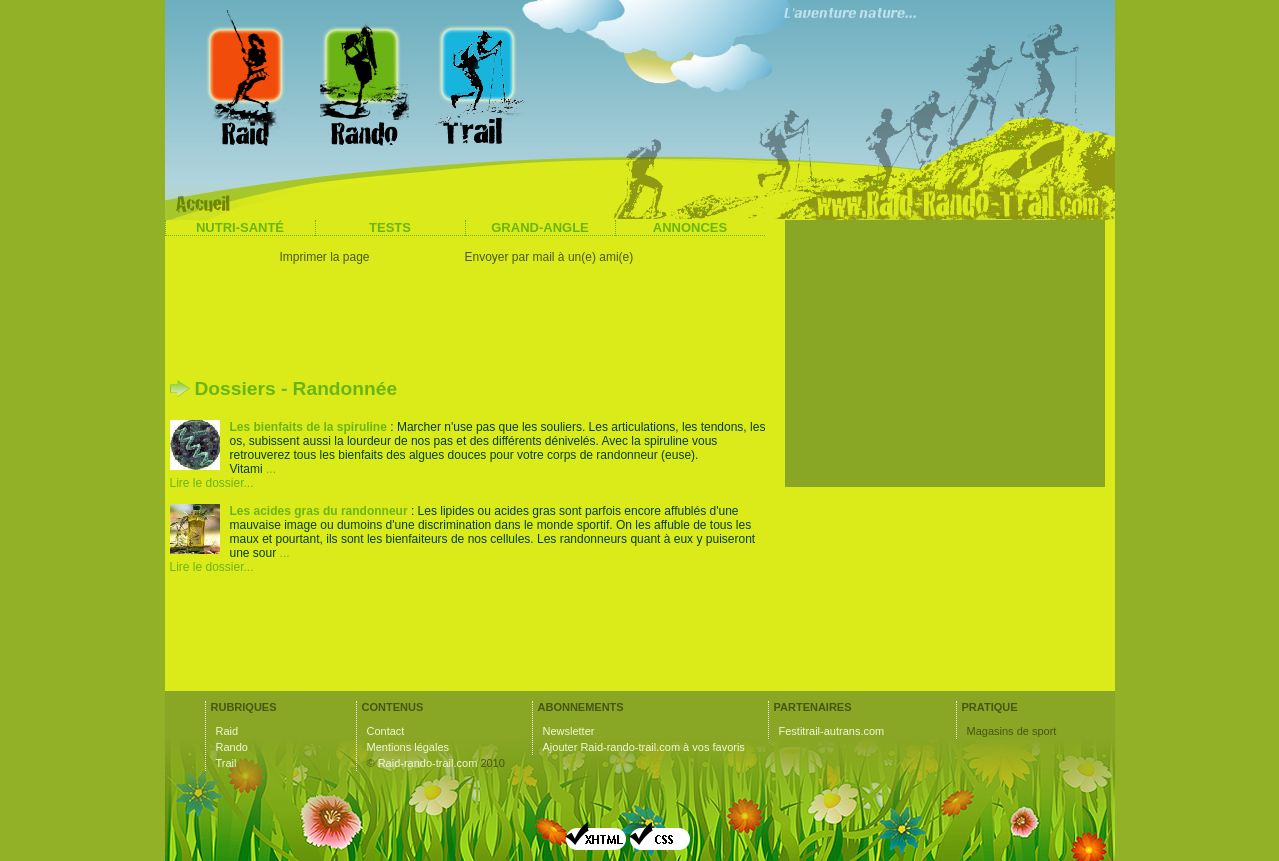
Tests (390, 227)
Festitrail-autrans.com (832, 731)
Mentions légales (408, 747)
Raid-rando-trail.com (428, 763)
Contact (386, 731)
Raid (227, 731)
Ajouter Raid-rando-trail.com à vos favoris (644, 747)
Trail (226, 763)
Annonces (690, 227)
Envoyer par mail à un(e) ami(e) (549, 257)
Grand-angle (540, 227)
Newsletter (569, 731)
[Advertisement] (470, 325)
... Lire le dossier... (223, 476)
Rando (232, 747)
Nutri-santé (240, 227)
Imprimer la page (325, 257)
